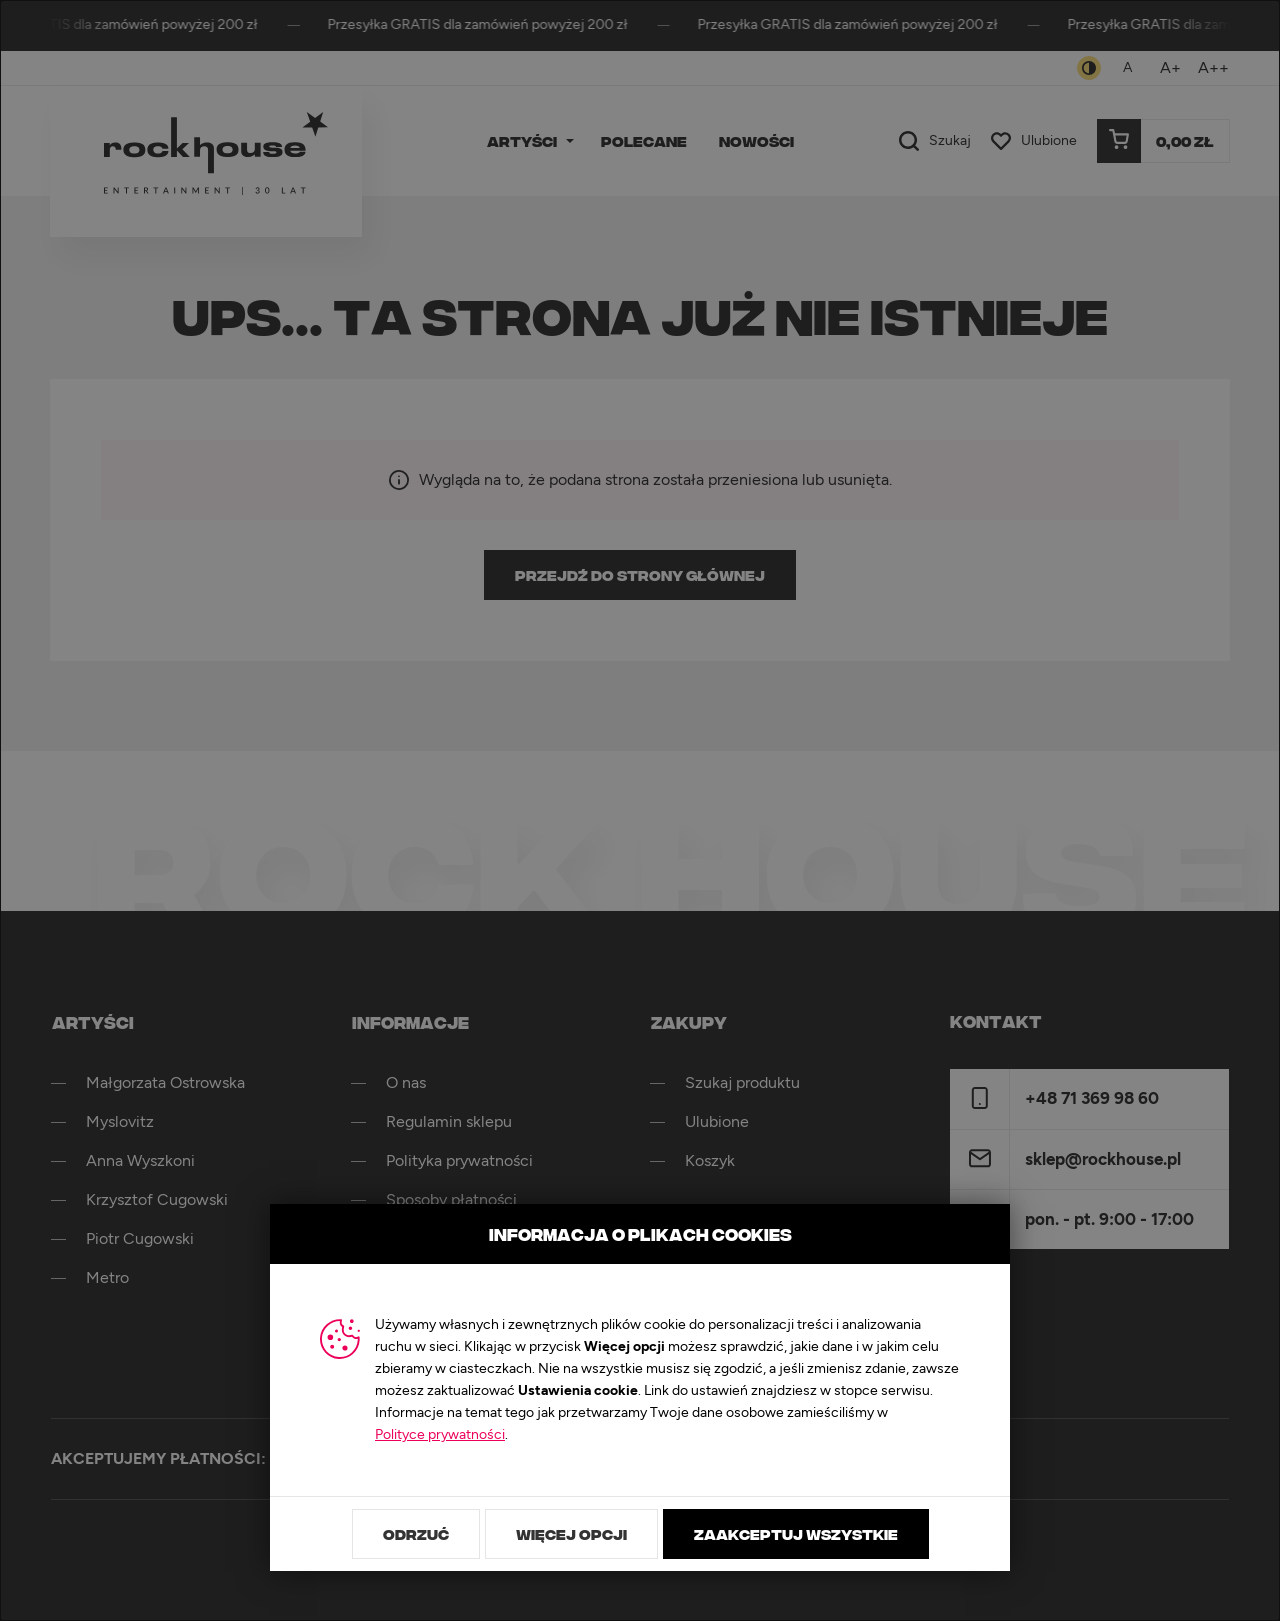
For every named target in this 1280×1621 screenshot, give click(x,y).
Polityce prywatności (440, 1435)
